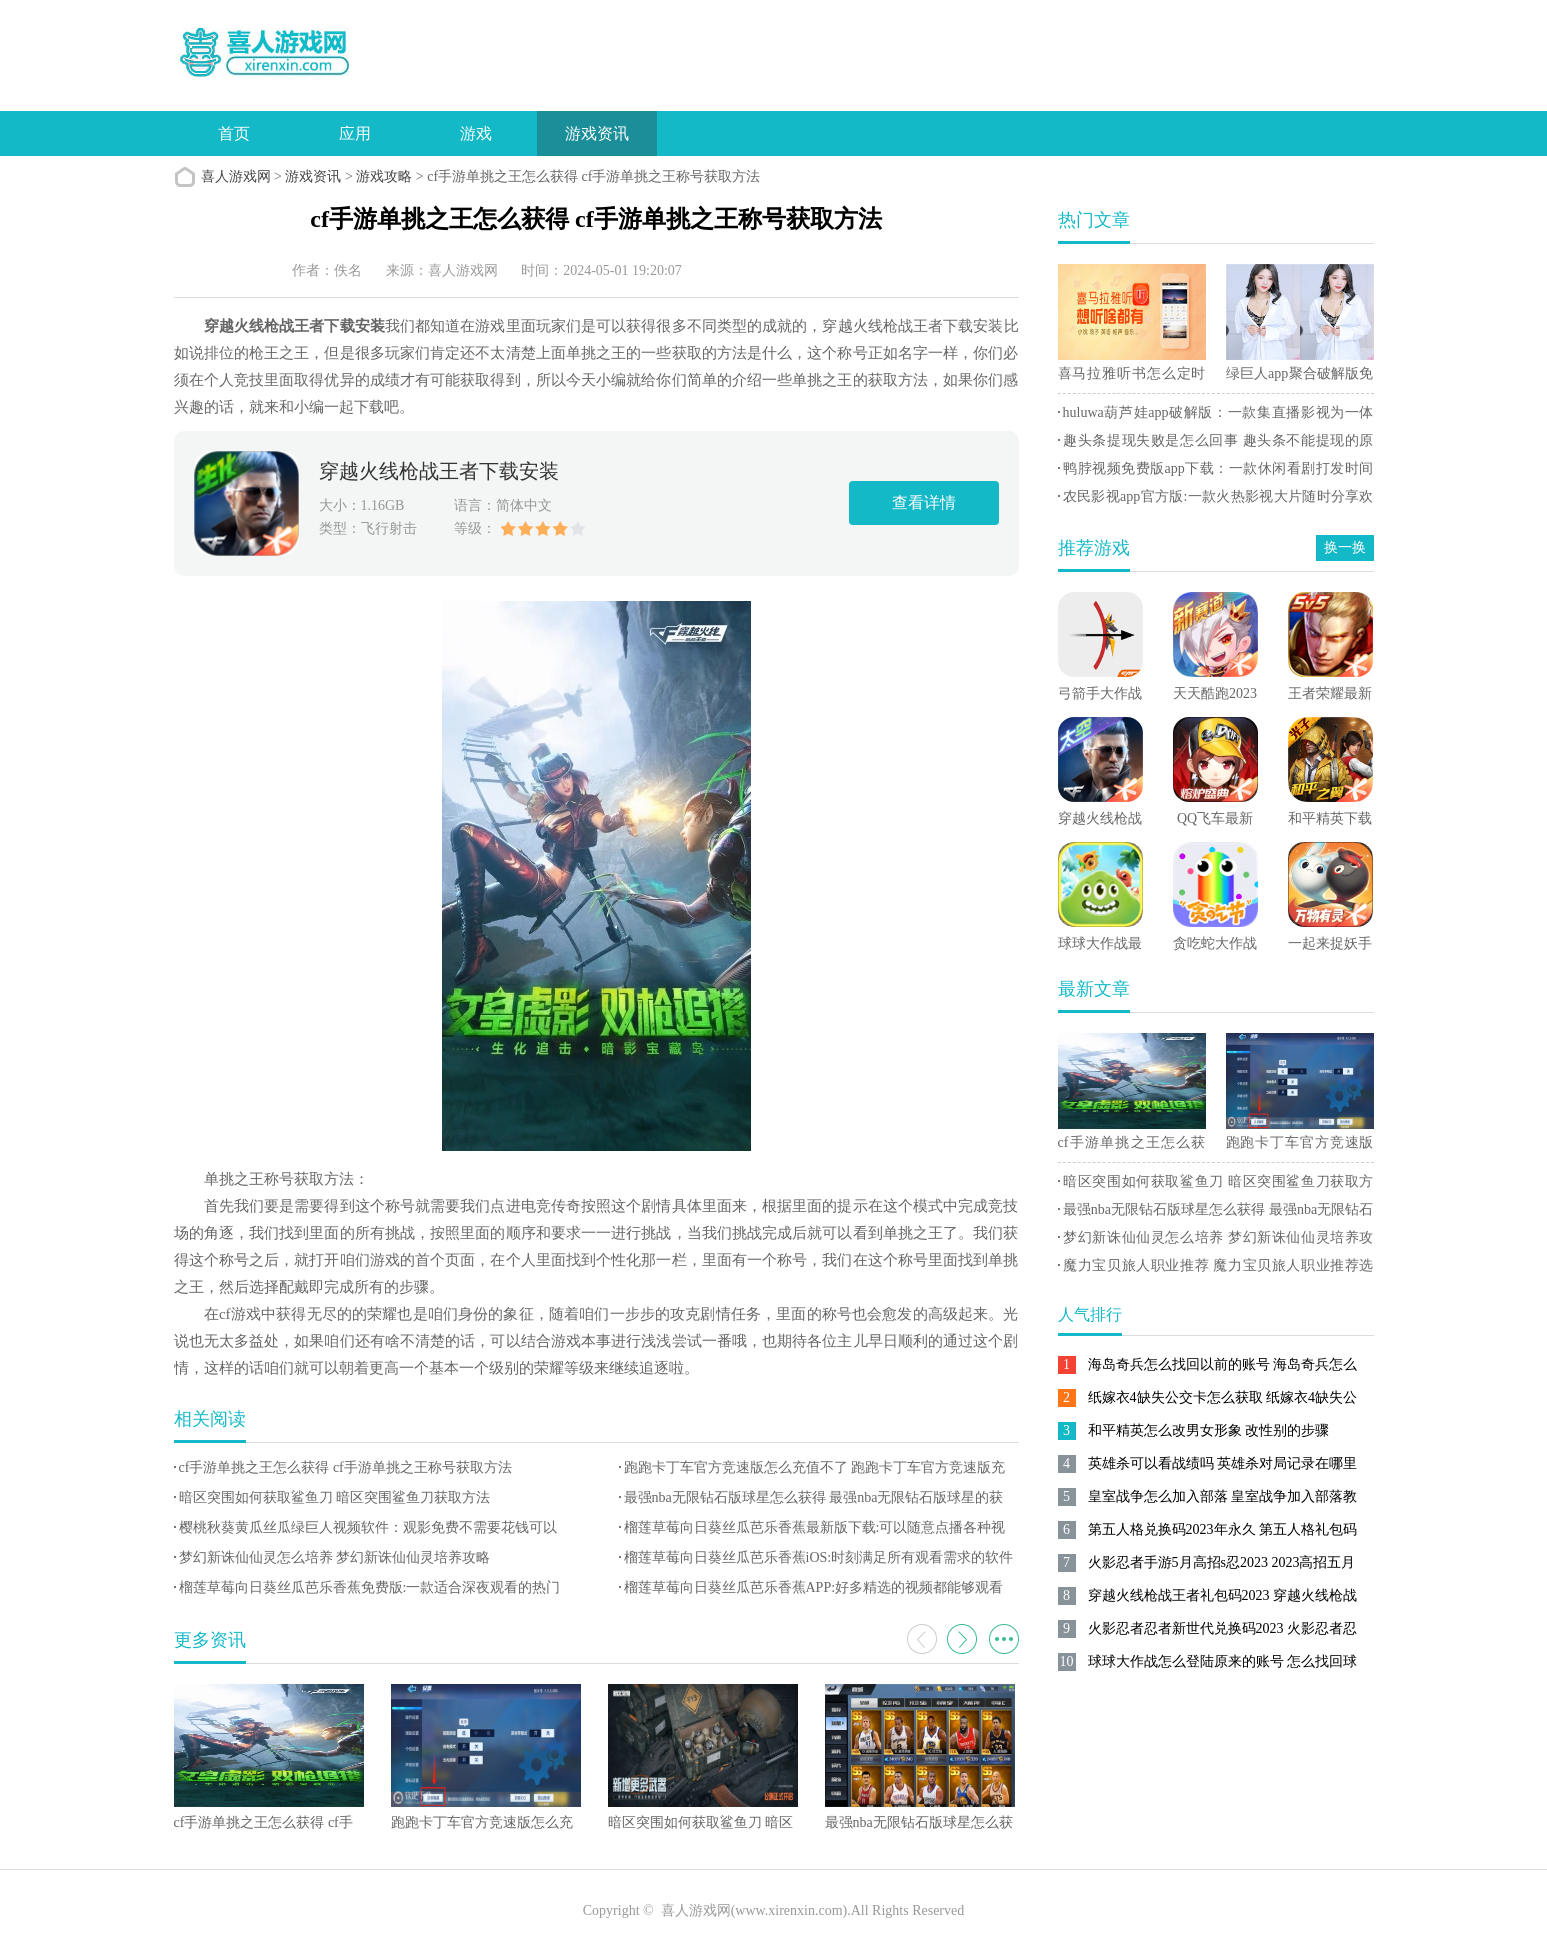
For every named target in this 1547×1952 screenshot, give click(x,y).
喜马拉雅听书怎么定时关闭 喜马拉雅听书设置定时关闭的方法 (1132, 377)
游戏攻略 (384, 176)
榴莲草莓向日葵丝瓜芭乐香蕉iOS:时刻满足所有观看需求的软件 (819, 1557)
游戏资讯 (597, 133)
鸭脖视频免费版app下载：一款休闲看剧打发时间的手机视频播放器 (1216, 472)
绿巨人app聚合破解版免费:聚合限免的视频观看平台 (1300, 377)
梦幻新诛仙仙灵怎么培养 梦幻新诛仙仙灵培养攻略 (335, 1557)
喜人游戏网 (236, 176)
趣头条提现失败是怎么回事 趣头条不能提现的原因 (1216, 444)
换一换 (1345, 547)
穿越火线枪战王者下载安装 (439, 471)
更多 (1004, 1639)
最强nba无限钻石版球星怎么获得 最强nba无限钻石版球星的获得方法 (1216, 1213)
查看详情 (924, 502)
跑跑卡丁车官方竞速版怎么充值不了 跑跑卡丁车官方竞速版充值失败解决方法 (1300, 1146)
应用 (355, 133)
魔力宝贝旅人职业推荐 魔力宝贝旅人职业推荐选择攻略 (1216, 1269)
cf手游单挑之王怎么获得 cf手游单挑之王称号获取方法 (345, 1467)
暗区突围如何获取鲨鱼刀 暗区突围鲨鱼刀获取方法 (335, 1497)
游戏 (476, 133)
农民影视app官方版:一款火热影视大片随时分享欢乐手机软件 (1216, 500)
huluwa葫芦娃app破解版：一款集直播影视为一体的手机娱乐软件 (1216, 416)
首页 (234, 133)
